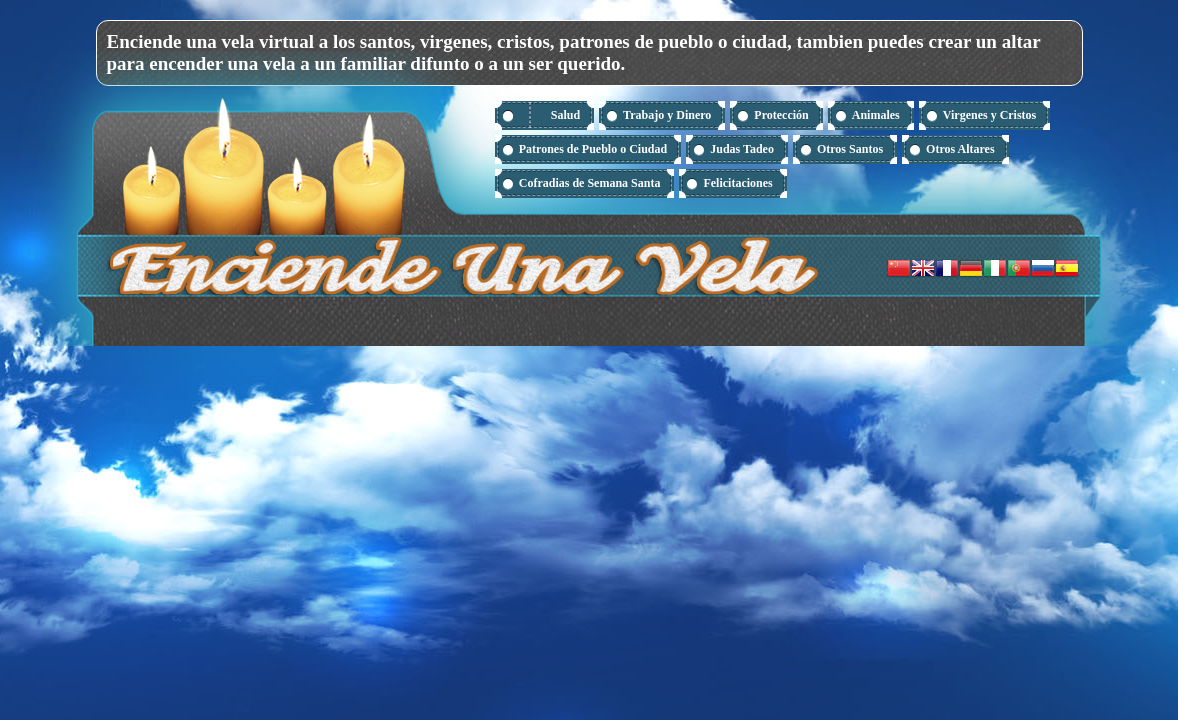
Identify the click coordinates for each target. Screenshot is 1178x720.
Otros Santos (850, 149)
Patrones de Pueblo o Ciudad (593, 149)
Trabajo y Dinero (667, 115)
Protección (781, 115)
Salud (565, 115)
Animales (876, 115)
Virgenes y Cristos (990, 115)
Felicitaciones (737, 183)
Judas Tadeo (742, 149)
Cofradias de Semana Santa (590, 183)
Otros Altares (960, 149)
